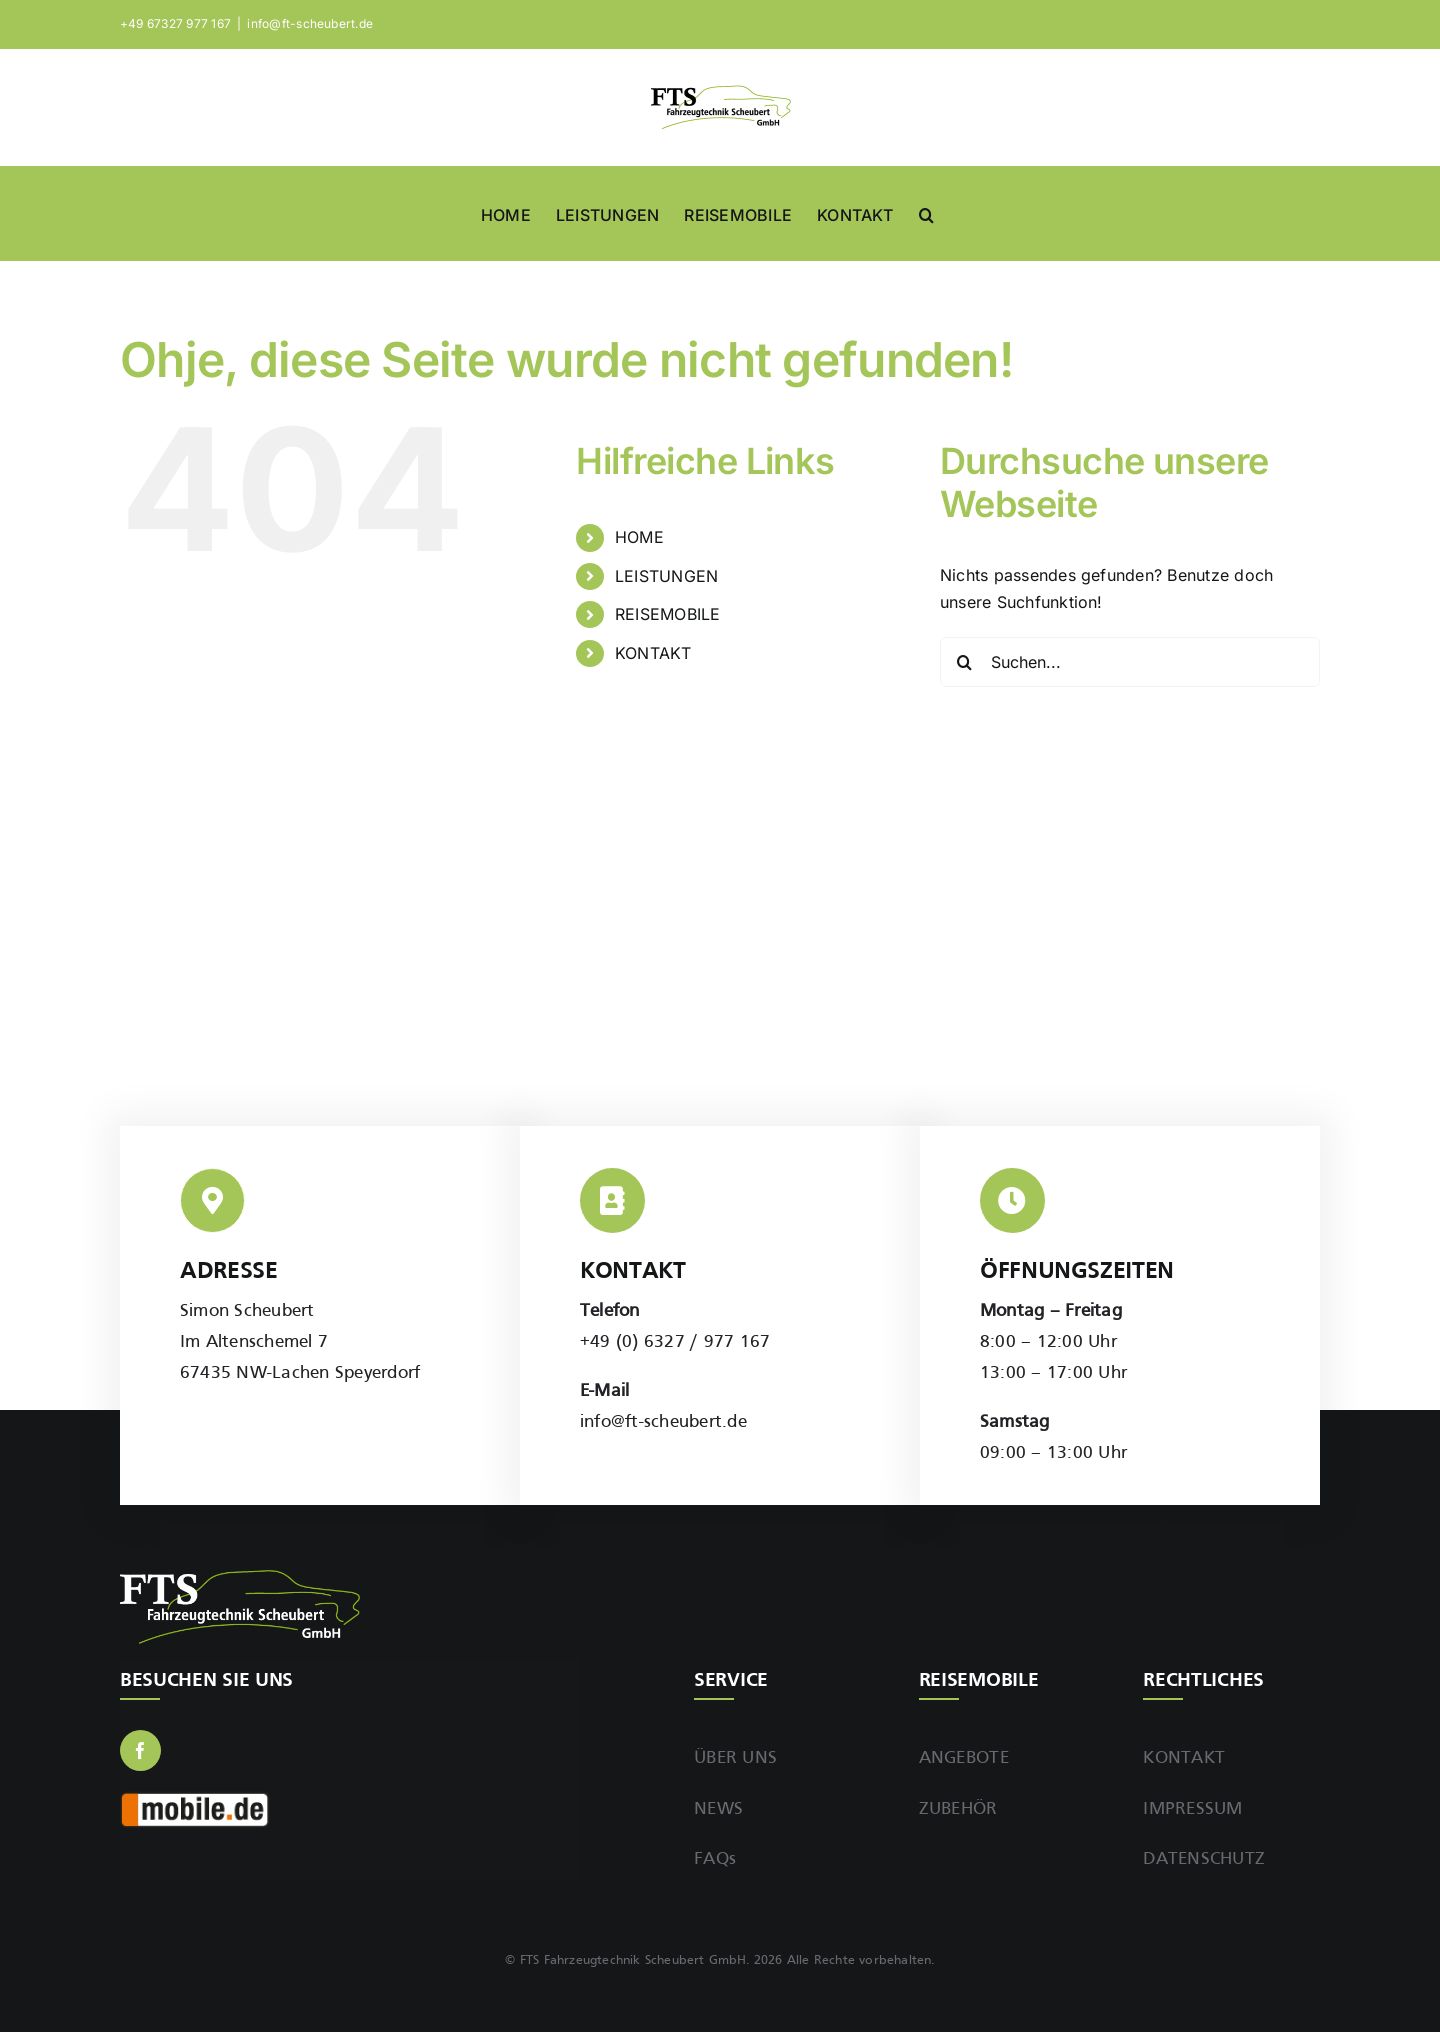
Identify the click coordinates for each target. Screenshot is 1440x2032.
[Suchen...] (1130, 662)
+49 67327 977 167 (175, 23)
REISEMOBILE (668, 614)
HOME (639, 537)
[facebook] (140, 1750)
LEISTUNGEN (666, 576)
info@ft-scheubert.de (310, 23)
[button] (926, 213)
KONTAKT (653, 653)
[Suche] (965, 662)
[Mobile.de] (195, 1799)
